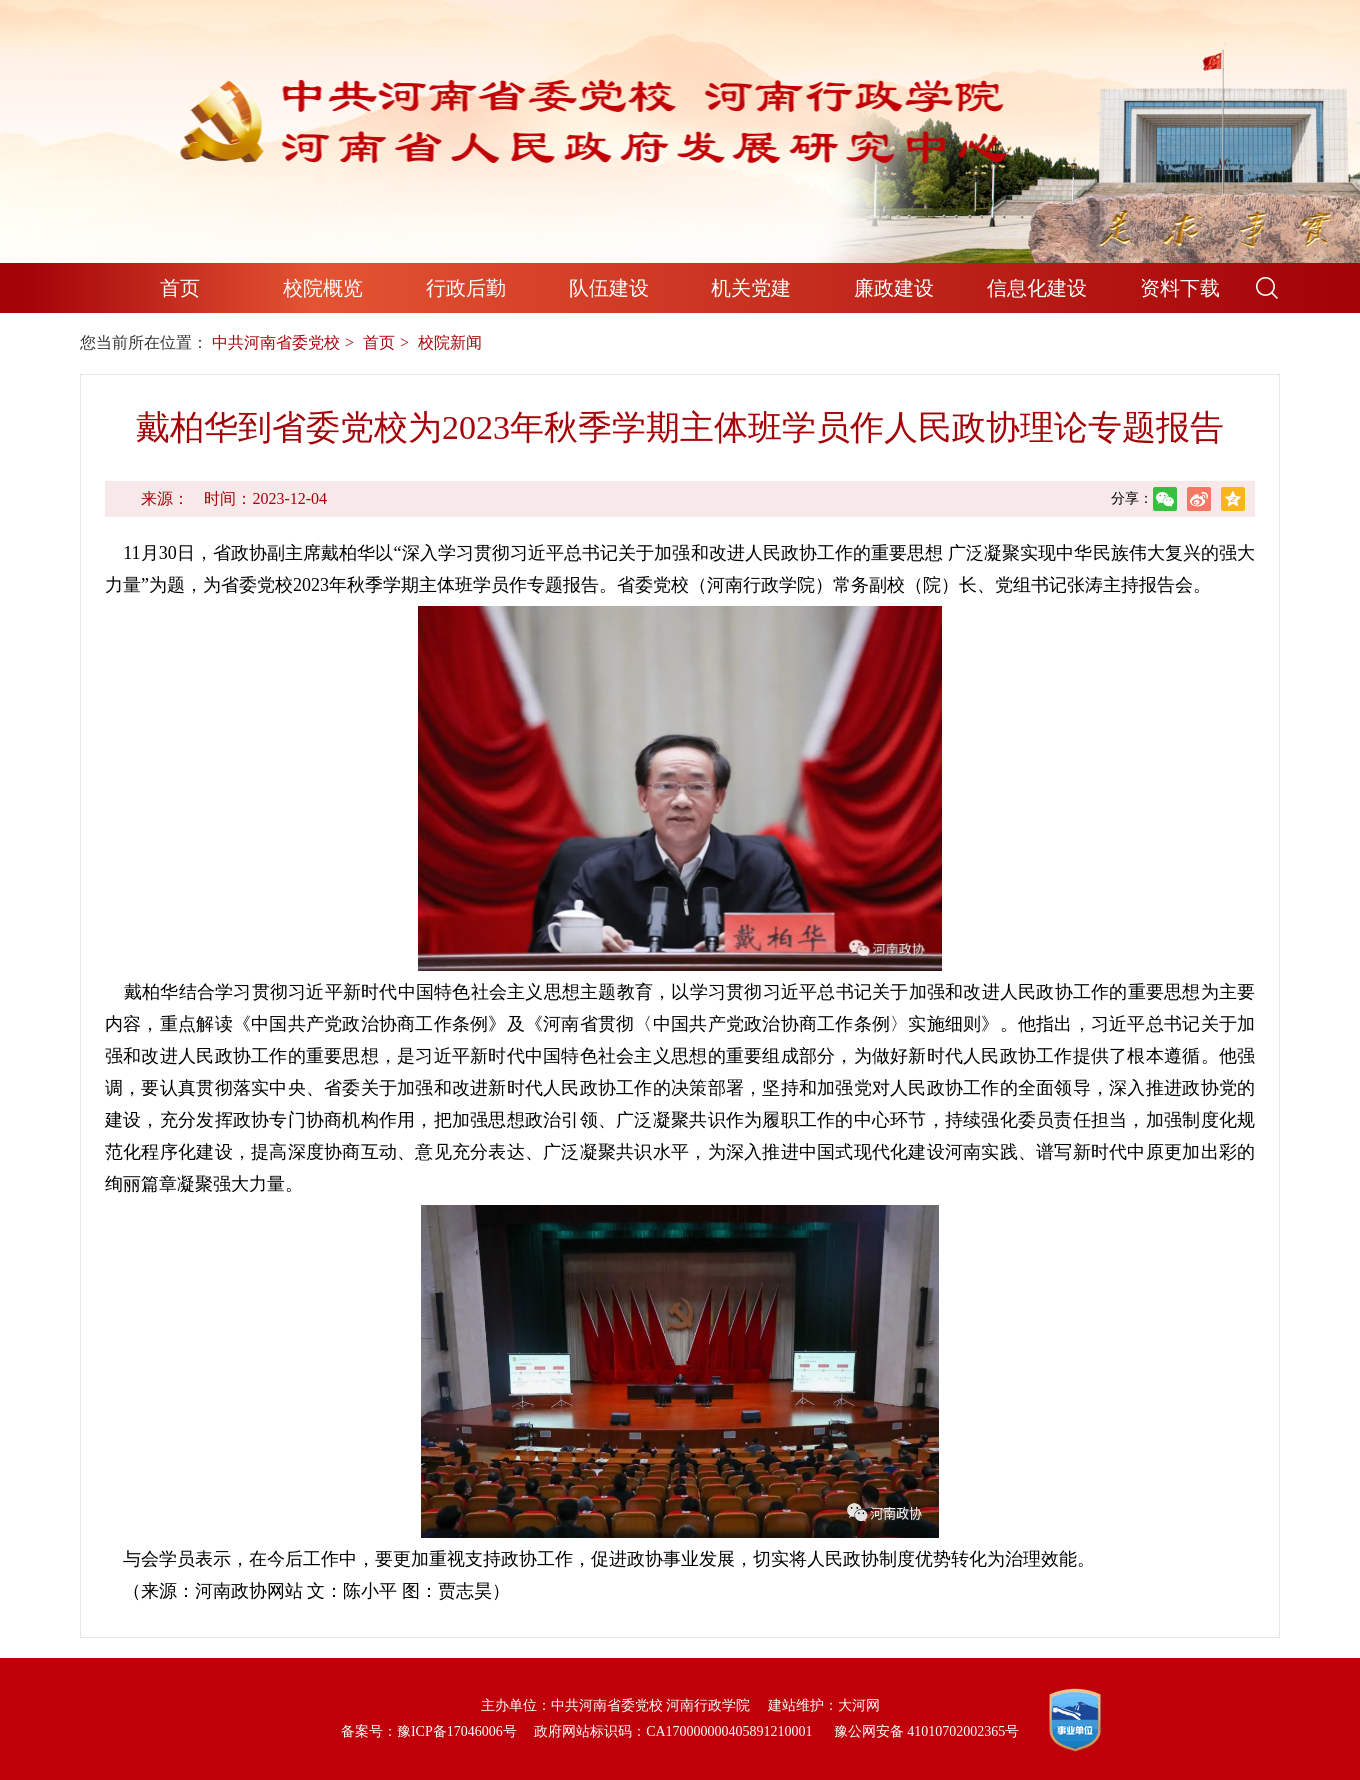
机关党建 (751, 288)
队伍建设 (609, 288)
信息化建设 (1037, 288)
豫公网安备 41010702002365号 (927, 1731)
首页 (180, 288)
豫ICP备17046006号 (457, 1731)
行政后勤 (466, 288)
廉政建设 (894, 288)
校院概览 (323, 288)
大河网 (859, 1705)
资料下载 (1180, 288)
